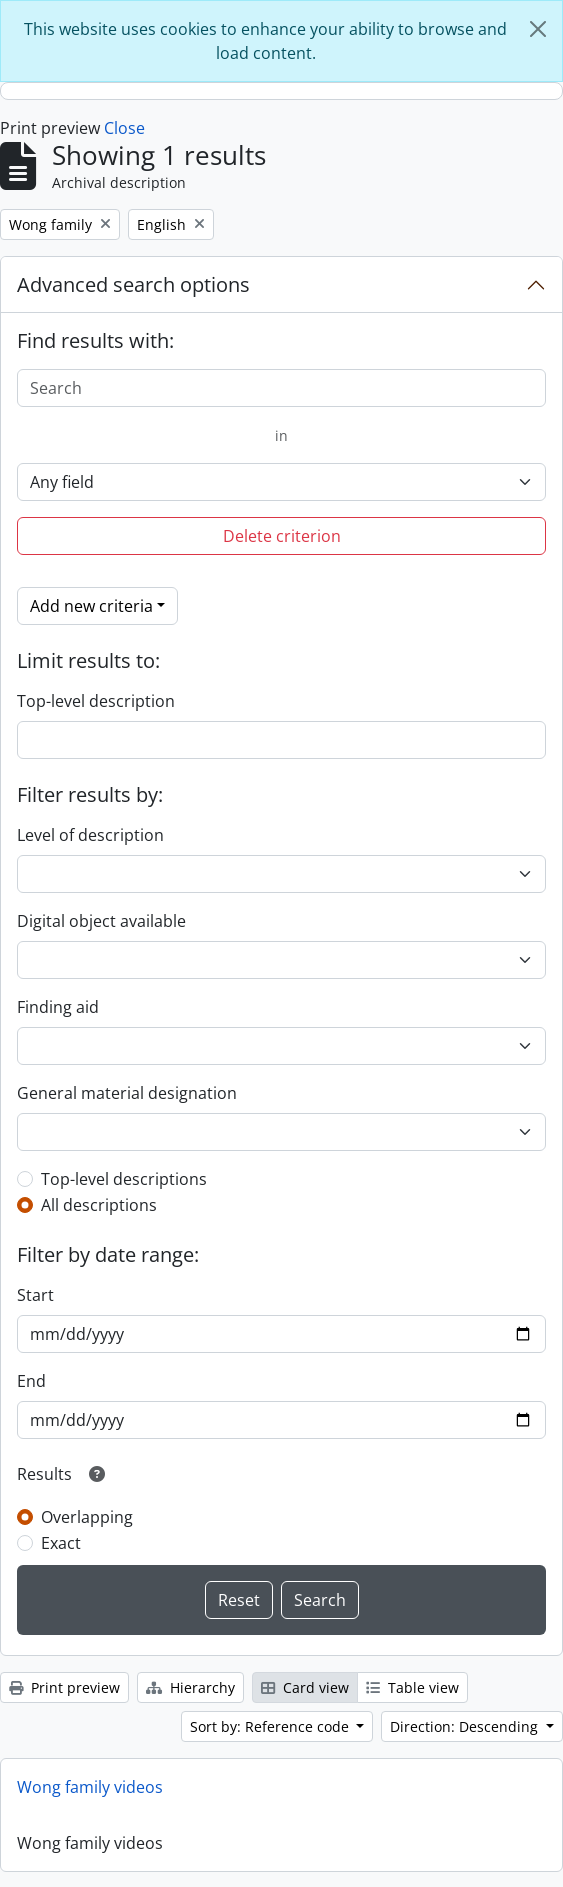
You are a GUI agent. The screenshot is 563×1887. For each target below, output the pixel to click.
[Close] (538, 29)
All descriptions (99, 1205)
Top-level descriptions (124, 1179)
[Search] (281, 388)
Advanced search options (133, 284)
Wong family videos (90, 1787)
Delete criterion (282, 536)
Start (35, 1295)
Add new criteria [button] (91, 606)
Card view (305, 1687)
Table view (412, 1687)
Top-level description (96, 701)
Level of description (90, 835)
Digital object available (101, 921)
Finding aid (58, 1007)
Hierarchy (190, 1687)
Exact (61, 1543)
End (31, 1381)
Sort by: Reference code (271, 1726)
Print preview (64, 1687)
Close (124, 128)
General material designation (127, 1093)
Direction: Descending (466, 1726)
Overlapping (87, 1517)
